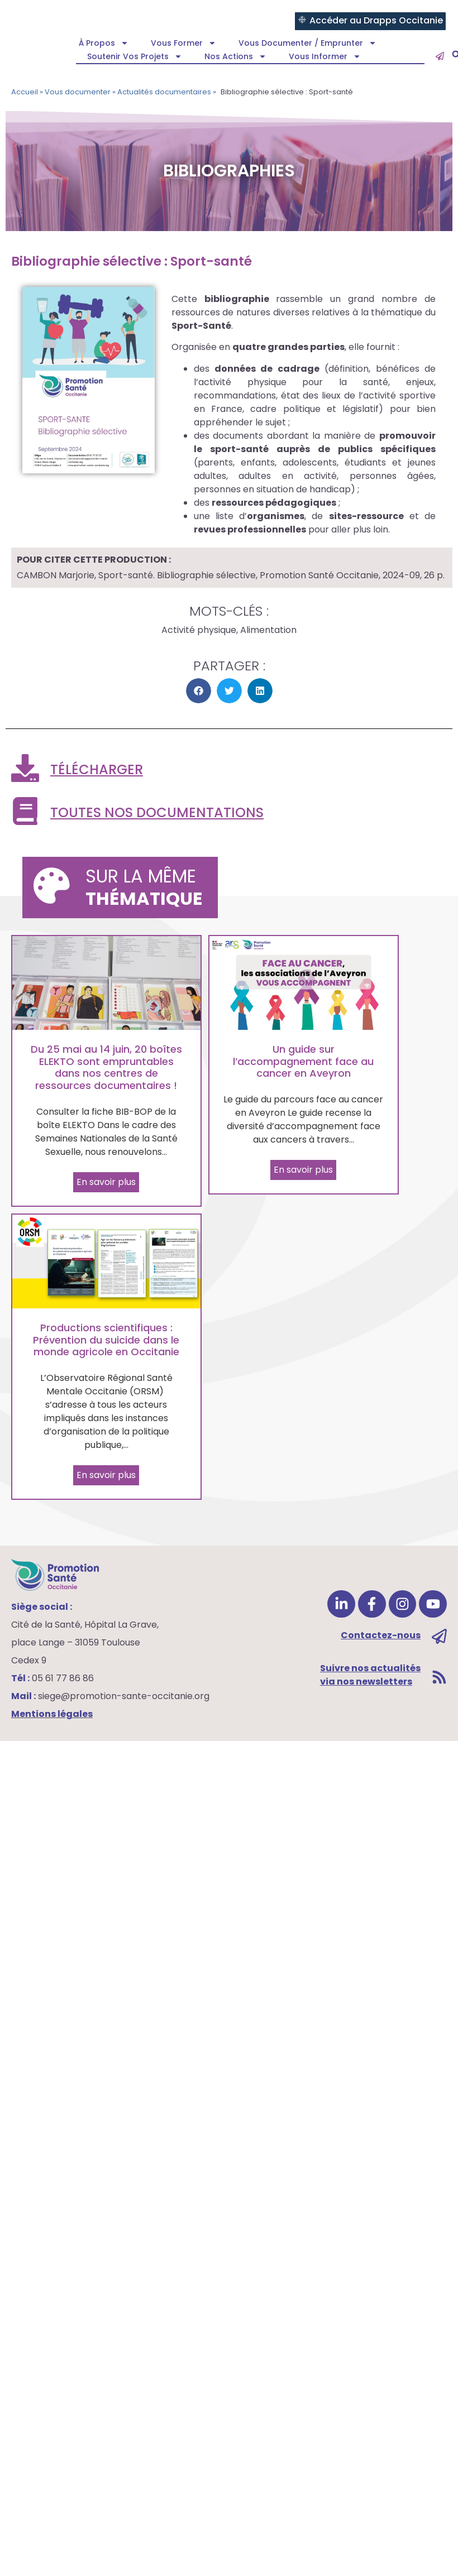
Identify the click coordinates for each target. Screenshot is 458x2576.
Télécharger (96, 769)
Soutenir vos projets (134, 56)
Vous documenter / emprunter (307, 43)
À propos (103, 43)
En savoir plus (106, 1182)
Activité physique (198, 629)
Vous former (183, 43)
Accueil (24, 92)
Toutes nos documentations (157, 812)
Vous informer (325, 56)
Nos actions (235, 56)
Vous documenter (78, 92)
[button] (198, 690)
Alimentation (268, 629)
